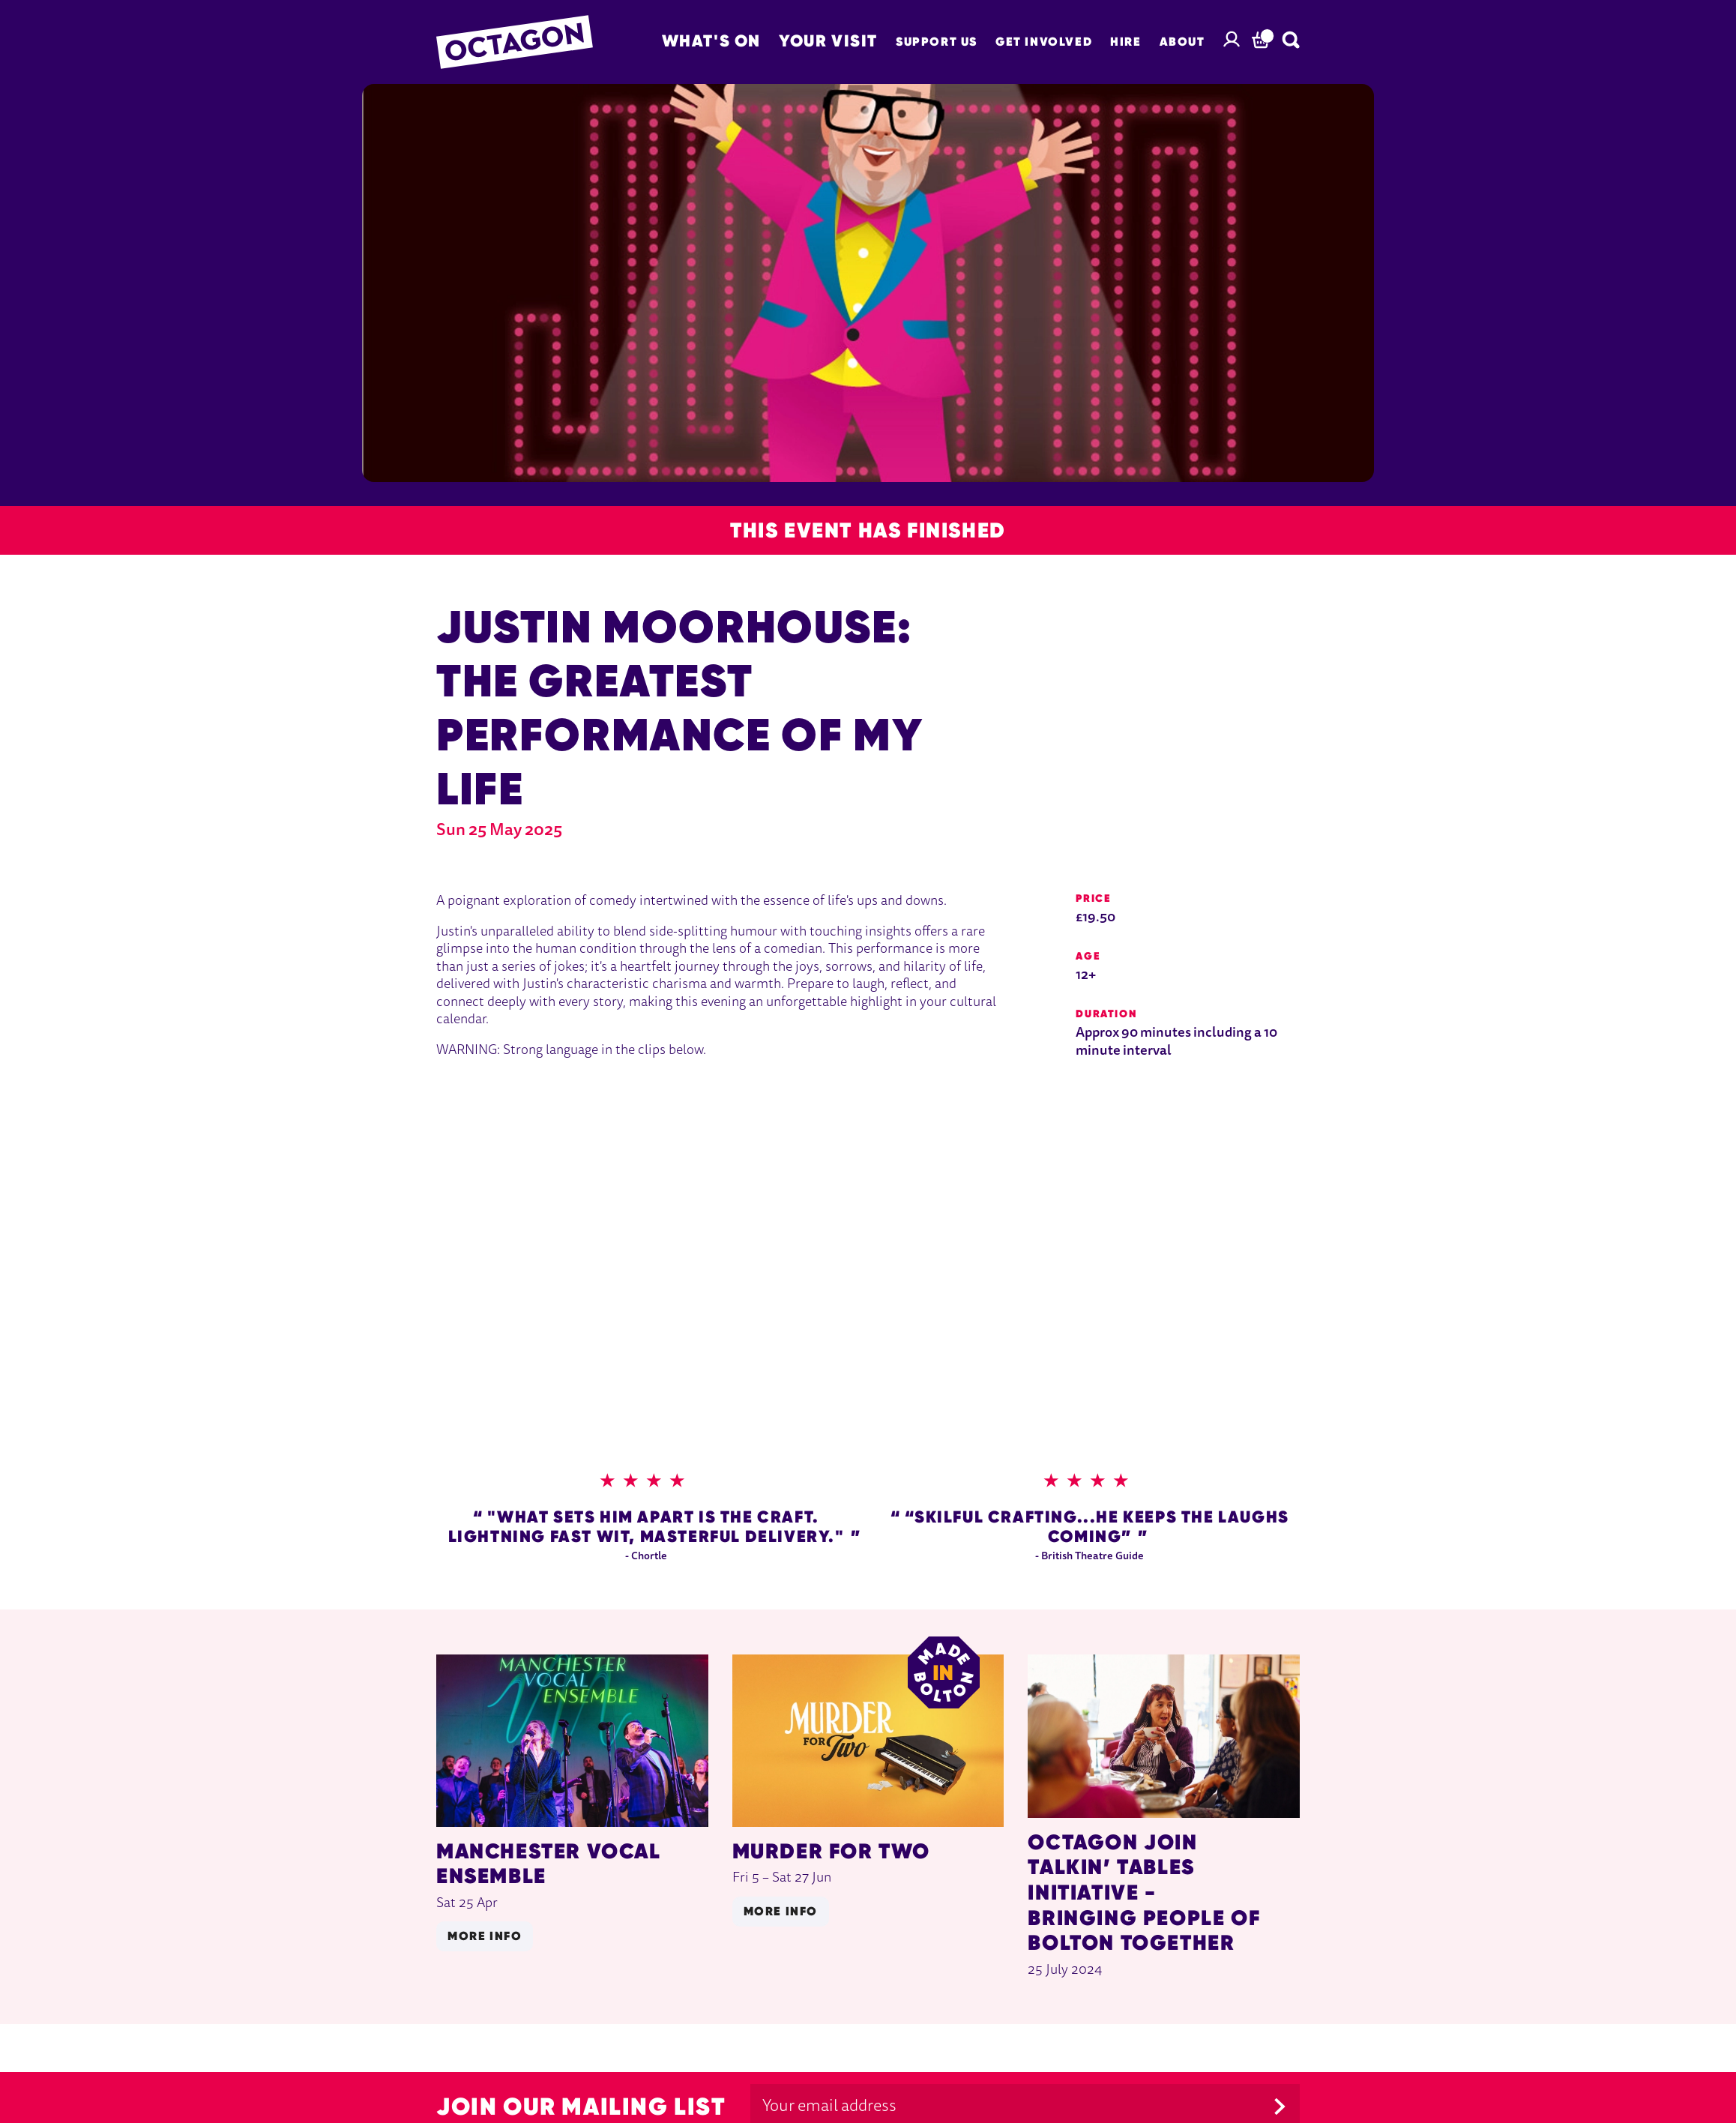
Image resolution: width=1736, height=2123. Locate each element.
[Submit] (1280, 2106)
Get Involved (1043, 41)
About (1182, 41)
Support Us (936, 41)
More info (484, 1936)
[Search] (1291, 40)
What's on (711, 40)
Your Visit (828, 40)
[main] (868, 1054)
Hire (1125, 41)
